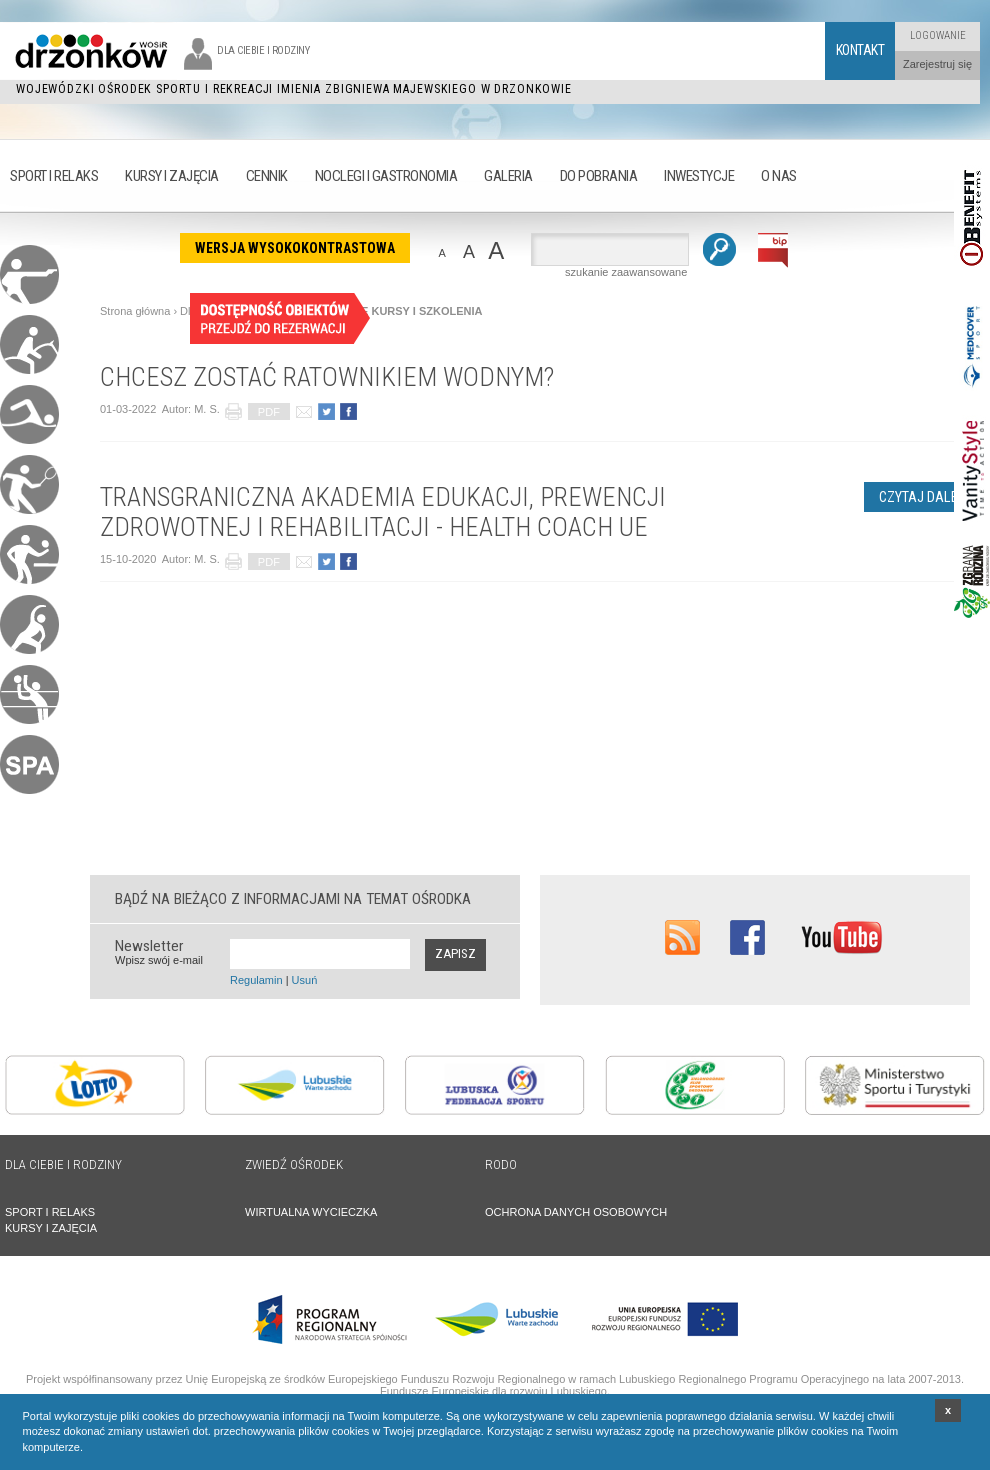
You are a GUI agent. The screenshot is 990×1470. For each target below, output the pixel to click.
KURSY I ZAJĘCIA (51, 1228)
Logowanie (938, 35)
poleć (303, 411)
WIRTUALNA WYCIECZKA (311, 1212)
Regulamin (256, 980)
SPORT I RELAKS (50, 1212)
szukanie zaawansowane (626, 272)
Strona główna (135, 311)
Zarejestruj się (937, 64)
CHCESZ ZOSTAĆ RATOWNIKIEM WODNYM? (327, 377)
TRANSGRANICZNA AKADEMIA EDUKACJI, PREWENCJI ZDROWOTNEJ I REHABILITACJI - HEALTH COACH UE (383, 512)
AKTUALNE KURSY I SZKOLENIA (395, 311)
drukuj (233, 411)
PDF (269, 412)
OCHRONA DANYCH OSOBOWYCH (576, 1212)
